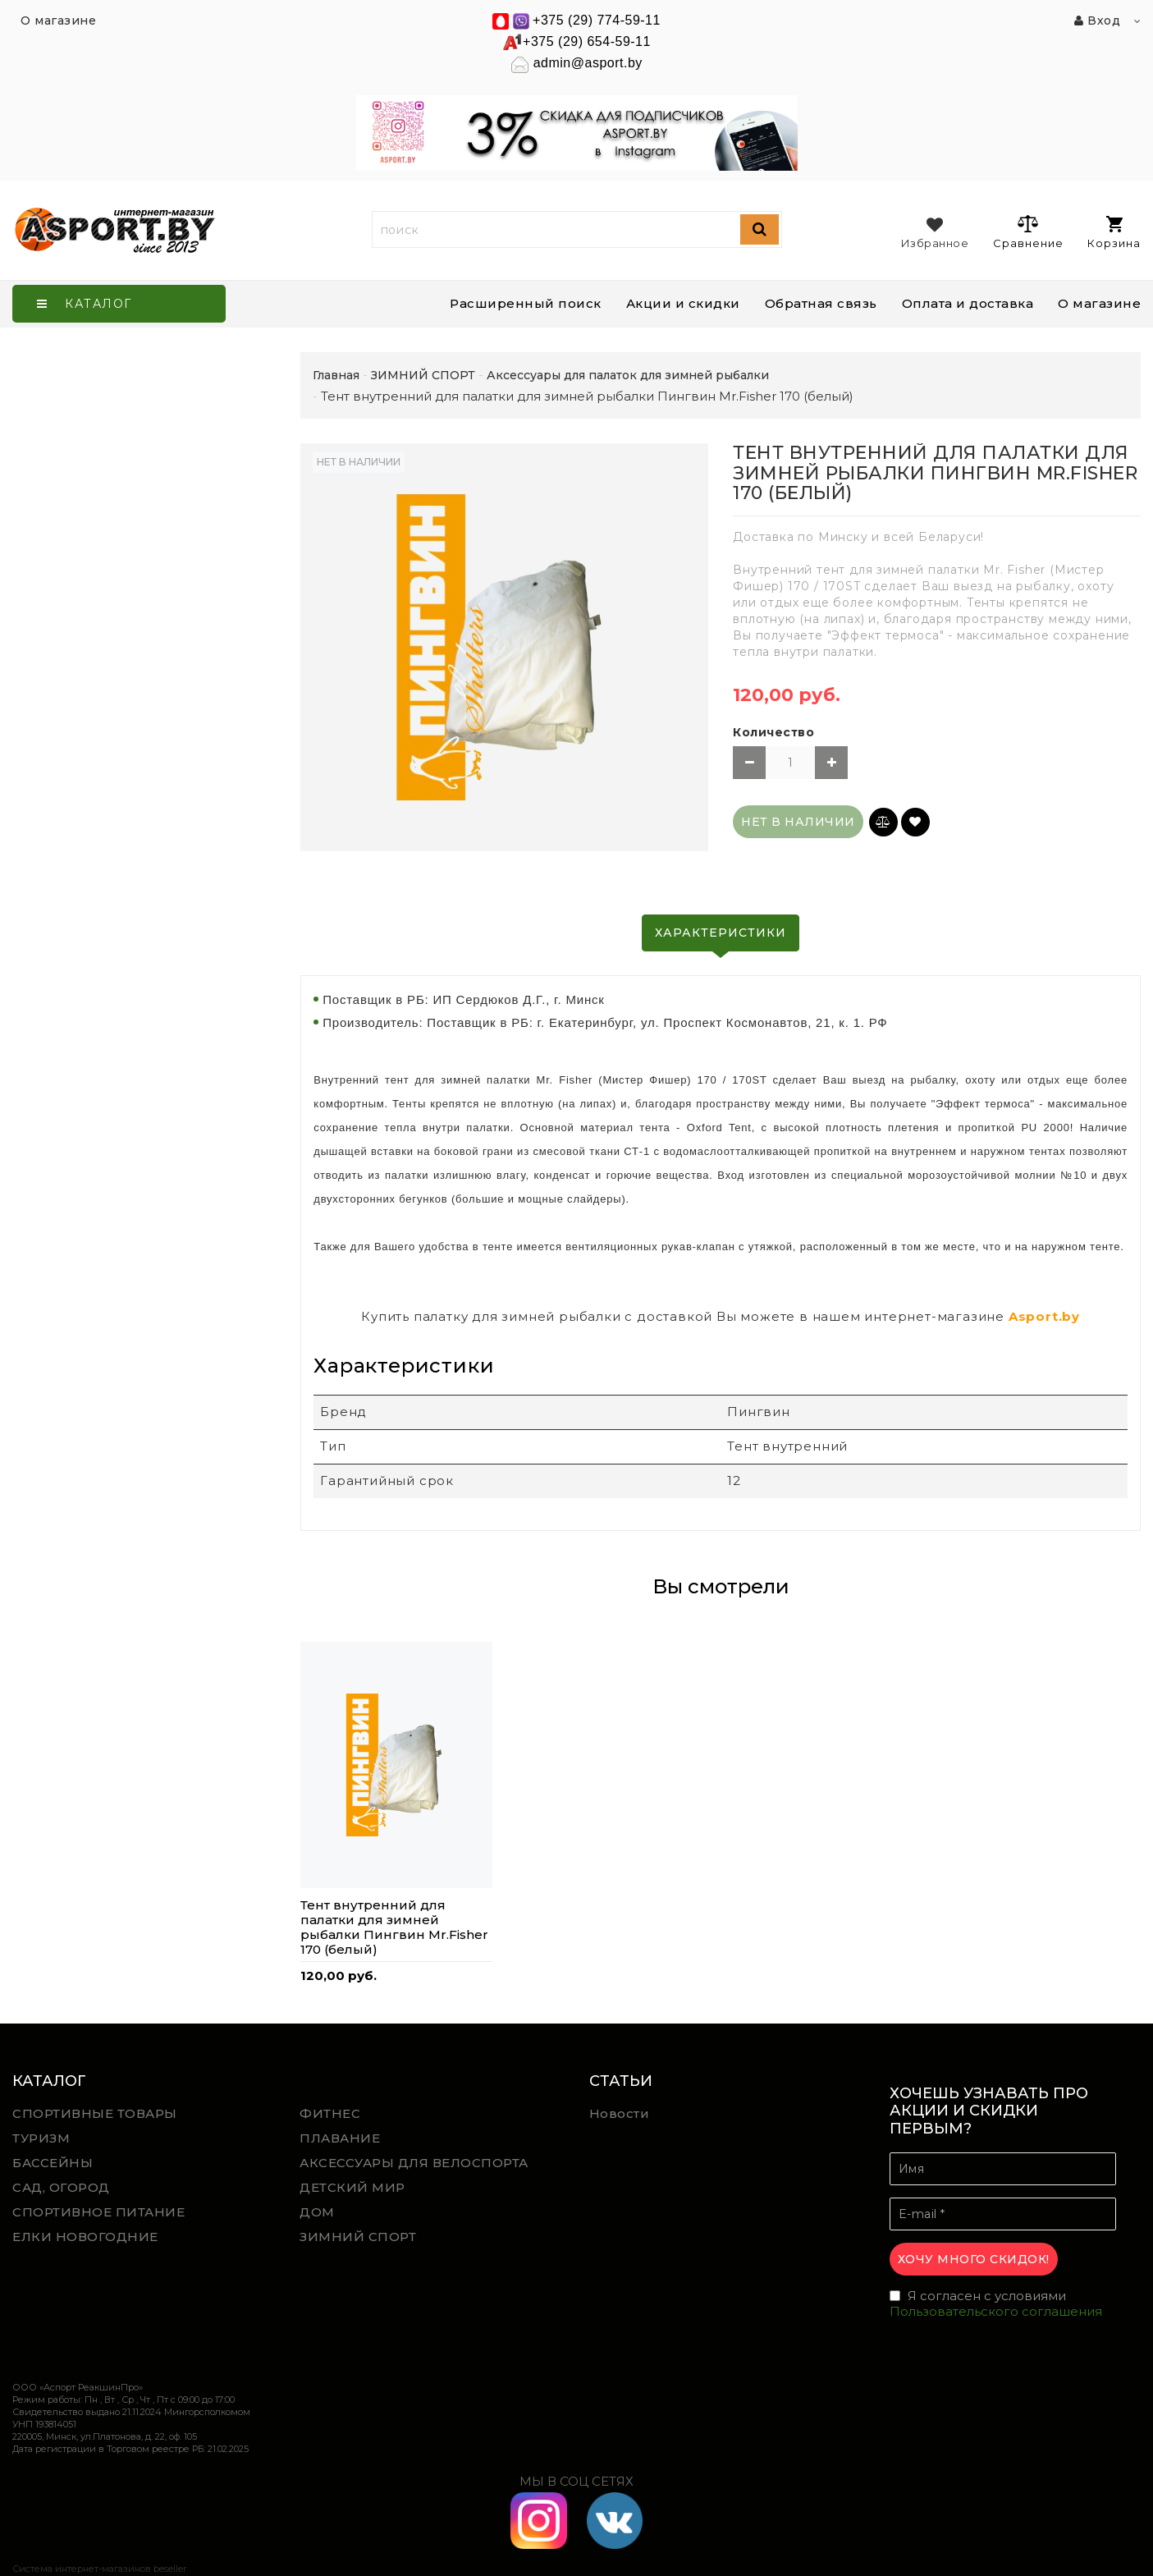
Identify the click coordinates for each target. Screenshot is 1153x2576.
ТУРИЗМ (41, 2138)
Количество (773, 732)
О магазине (1099, 303)
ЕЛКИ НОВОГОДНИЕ (85, 2236)
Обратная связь (821, 303)
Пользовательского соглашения (996, 2311)
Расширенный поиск (526, 303)
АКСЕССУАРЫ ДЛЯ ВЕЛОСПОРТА (414, 2162)
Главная (336, 375)
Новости (619, 2113)
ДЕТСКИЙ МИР (352, 2187)
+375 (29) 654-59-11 (587, 41)
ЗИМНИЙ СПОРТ (358, 2236)
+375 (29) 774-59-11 (597, 20)
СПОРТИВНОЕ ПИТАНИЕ (98, 2212)
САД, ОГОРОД (61, 2187)
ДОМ (317, 2212)
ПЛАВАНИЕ (340, 2138)
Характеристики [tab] (720, 932)
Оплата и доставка (968, 303)
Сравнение (1028, 231)
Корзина (1114, 233)
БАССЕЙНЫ (52, 2162)
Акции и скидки (683, 303)
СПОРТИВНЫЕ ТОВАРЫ (94, 2113)
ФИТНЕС (330, 2113)
